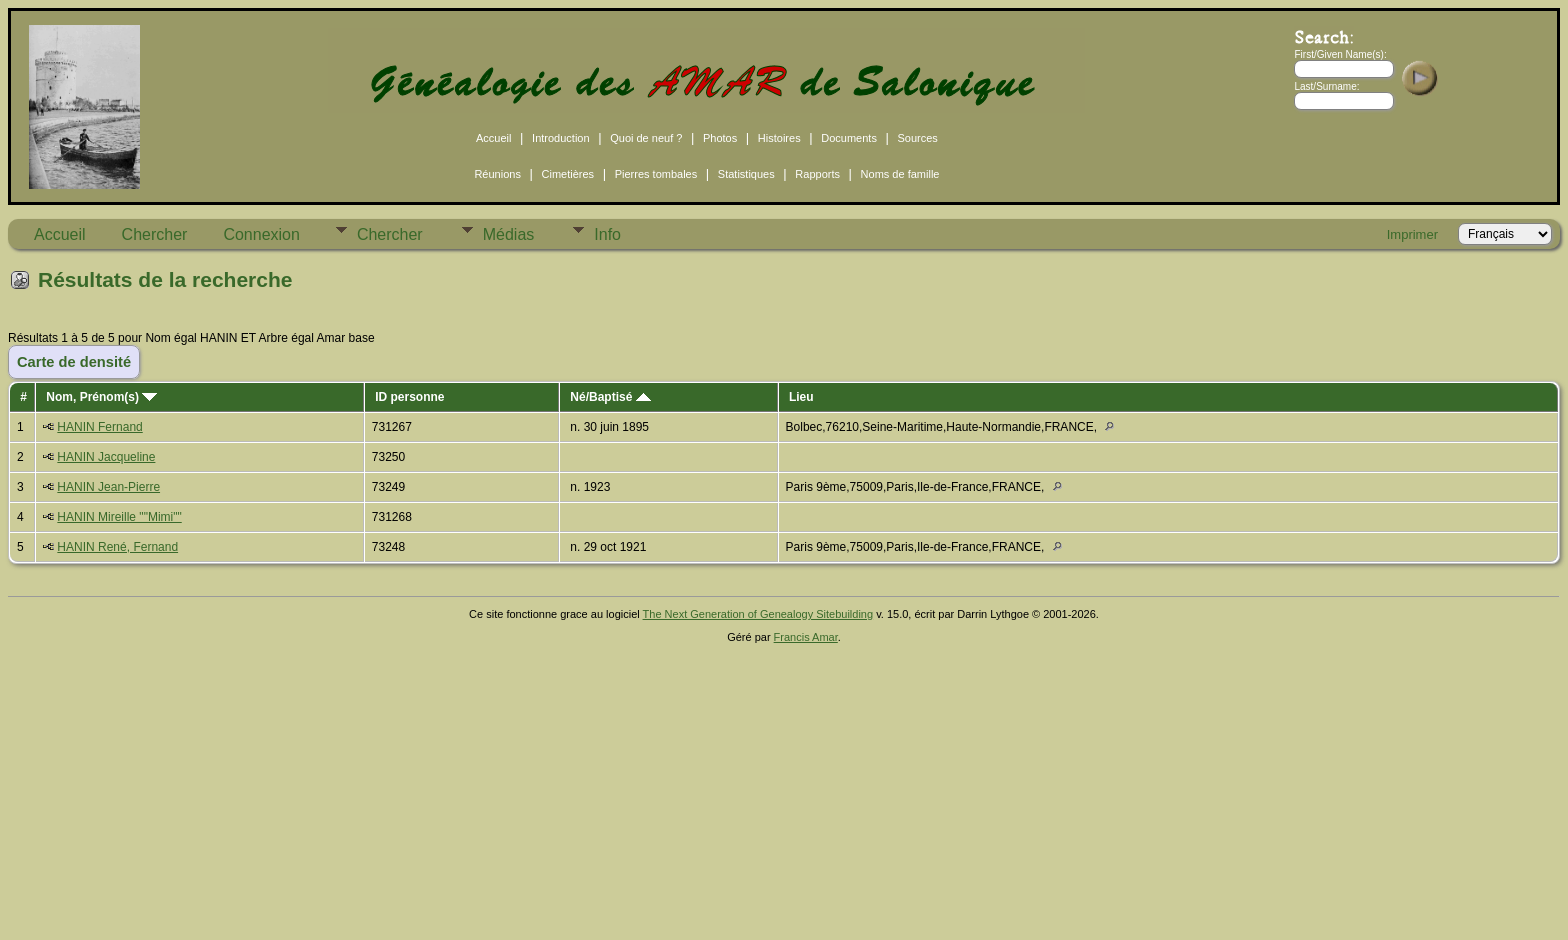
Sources (918, 138)
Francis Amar (806, 637)
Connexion (261, 234)
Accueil (493, 138)
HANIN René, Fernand (117, 547)
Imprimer (1412, 234)
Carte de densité (74, 362)
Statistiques (746, 174)
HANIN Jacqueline (106, 457)
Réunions (497, 174)
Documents (849, 138)
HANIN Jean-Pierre (108, 487)
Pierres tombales (656, 174)
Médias (509, 234)
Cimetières (568, 174)
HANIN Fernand (99, 427)
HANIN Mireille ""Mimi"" (119, 517)
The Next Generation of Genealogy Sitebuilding (758, 614)
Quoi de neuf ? (646, 138)
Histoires (779, 138)
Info (607, 234)
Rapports (817, 174)
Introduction (560, 138)
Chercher (155, 234)
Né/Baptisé (610, 397)
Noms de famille (900, 174)
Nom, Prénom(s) (101, 397)
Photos (720, 138)
